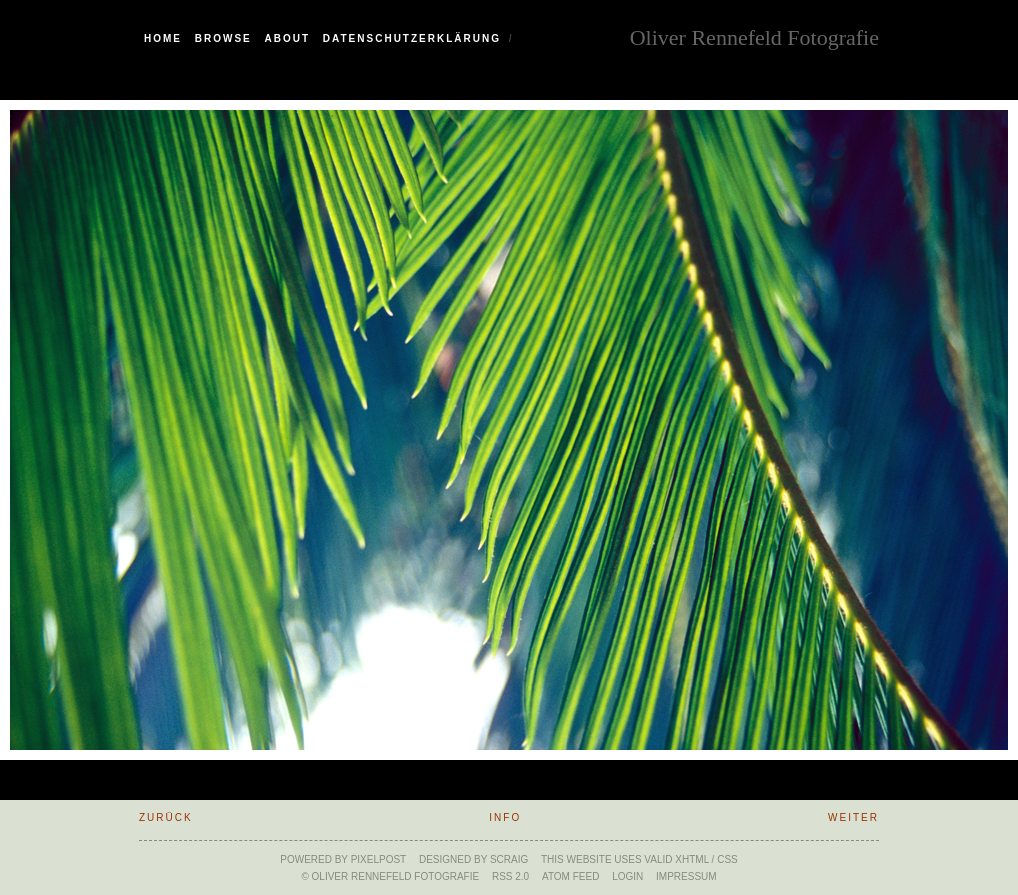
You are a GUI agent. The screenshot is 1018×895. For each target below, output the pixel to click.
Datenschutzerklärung (412, 38)
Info (505, 817)
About (288, 38)
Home (163, 38)
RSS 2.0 (510, 876)
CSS (727, 859)
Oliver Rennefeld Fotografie (754, 35)
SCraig (509, 859)
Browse (223, 38)
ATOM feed (570, 876)
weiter (853, 817)
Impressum (686, 876)
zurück (166, 817)
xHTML (692, 859)
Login (627, 876)
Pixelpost (379, 859)
